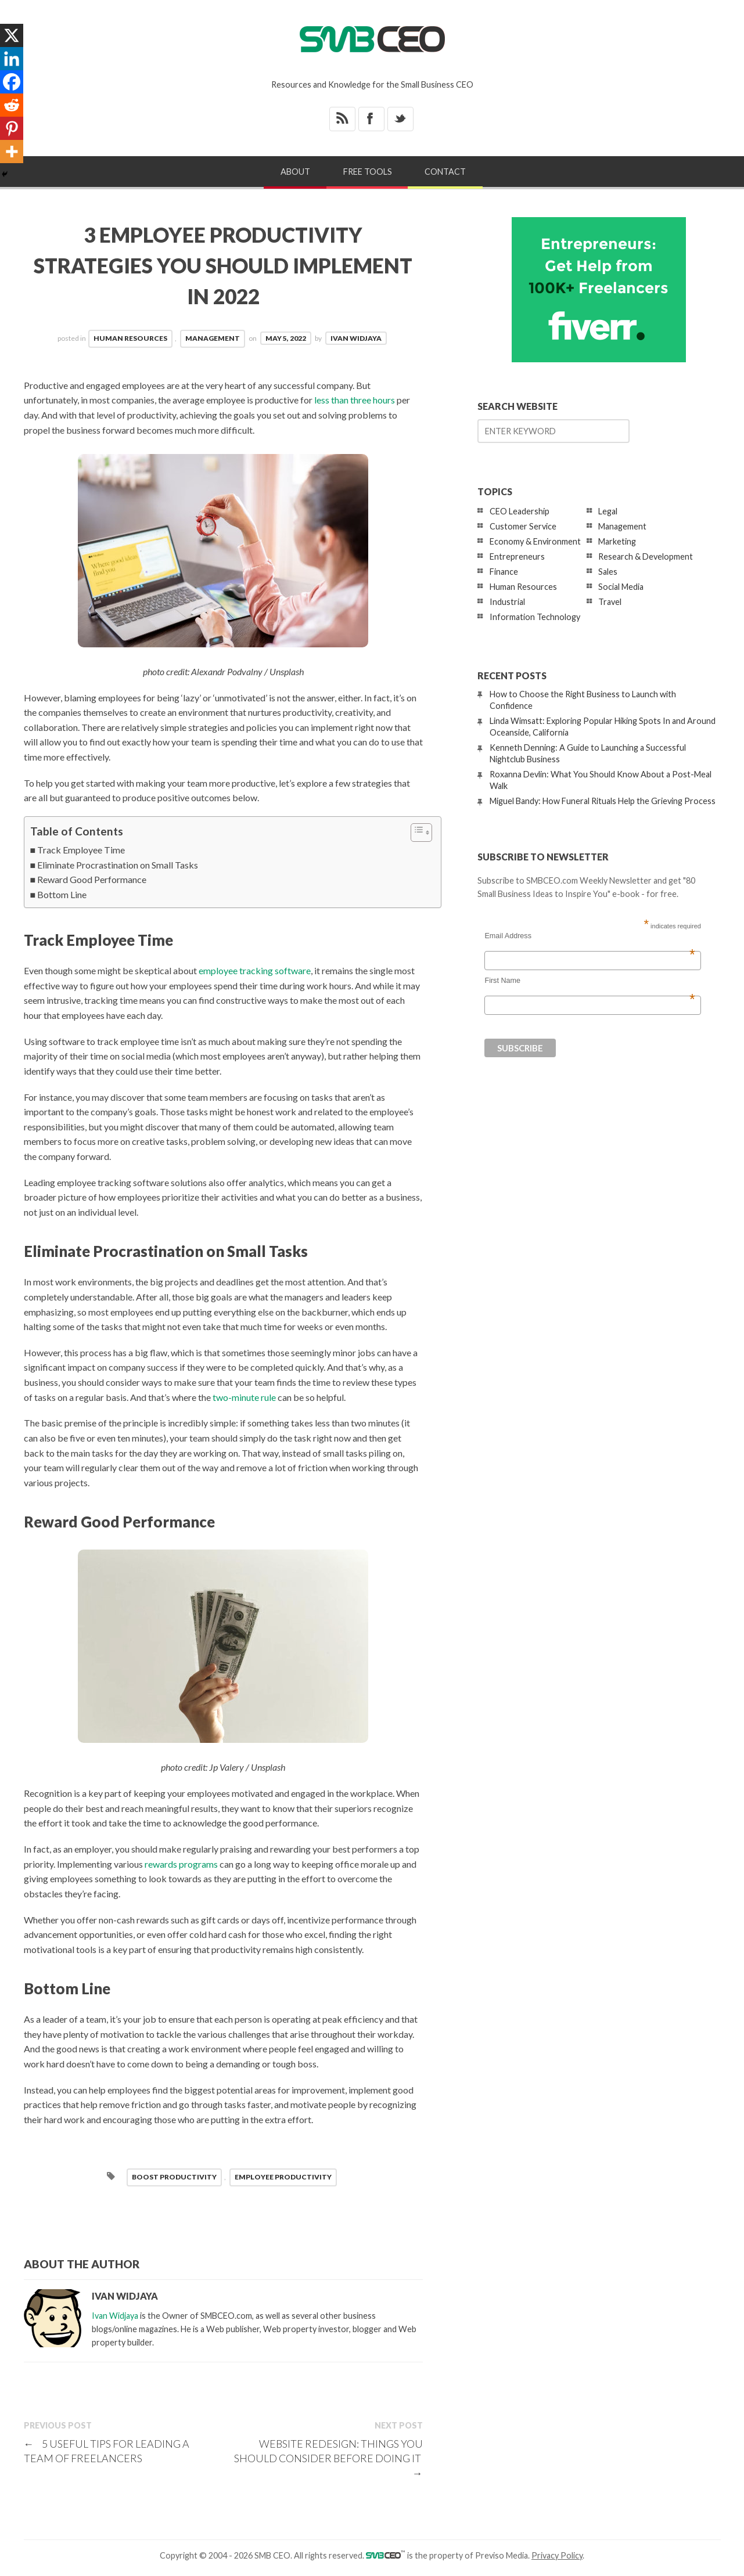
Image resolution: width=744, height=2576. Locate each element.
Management (212, 338)
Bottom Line (62, 894)
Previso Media (501, 2555)
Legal (607, 511)
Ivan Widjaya (356, 338)
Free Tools (367, 171)
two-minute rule (244, 1397)
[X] (11, 35)
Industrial (507, 602)
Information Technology (535, 617)
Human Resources (130, 338)
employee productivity (283, 2177)
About (295, 171)
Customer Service (523, 526)
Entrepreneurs (517, 556)
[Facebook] (11, 81)
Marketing (617, 541)
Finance (504, 572)
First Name (589, 981)
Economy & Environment (535, 541)
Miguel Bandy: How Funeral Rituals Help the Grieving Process (603, 801)
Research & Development (645, 556)
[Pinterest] (11, 128)
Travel (609, 602)
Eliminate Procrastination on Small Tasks (117, 864)
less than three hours (354, 399)
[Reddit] (11, 105)
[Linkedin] (11, 58)
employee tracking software (255, 970)
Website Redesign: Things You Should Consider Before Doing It (328, 2458)
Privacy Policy (557, 2555)
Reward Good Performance (91, 879)
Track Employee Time (81, 849)
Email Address (589, 936)
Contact (445, 171)
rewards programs (181, 1863)
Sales (607, 572)
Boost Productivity (174, 2177)
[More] (11, 151)
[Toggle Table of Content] (415, 832)
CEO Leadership (519, 511)
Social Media (621, 587)
